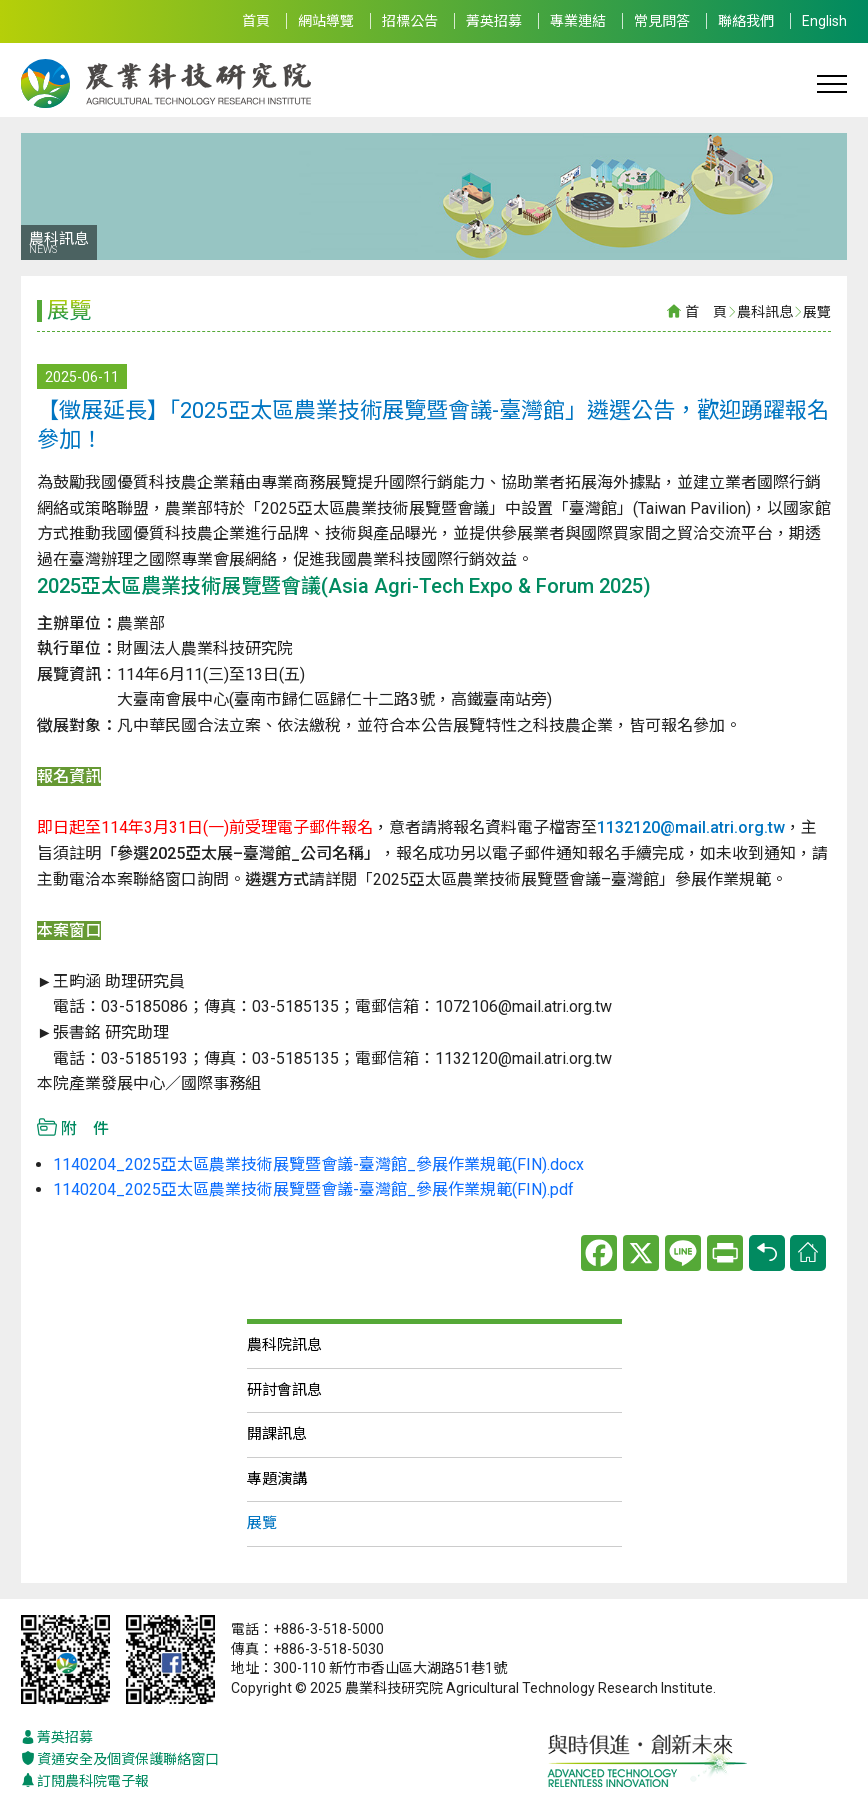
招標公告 (410, 21)
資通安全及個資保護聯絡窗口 (120, 1759)
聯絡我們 (746, 21)
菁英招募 (494, 21)
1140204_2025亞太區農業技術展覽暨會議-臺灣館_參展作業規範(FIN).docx (318, 1164)
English (824, 21)
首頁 (256, 21)
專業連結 (578, 21)
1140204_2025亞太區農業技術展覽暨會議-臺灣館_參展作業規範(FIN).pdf (313, 1189)
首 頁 (706, 312)
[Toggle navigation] (832, 83)
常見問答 (662, 21)
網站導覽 (326, 21)
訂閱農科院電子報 (85, 1781)
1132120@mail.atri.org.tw (691, 827)
